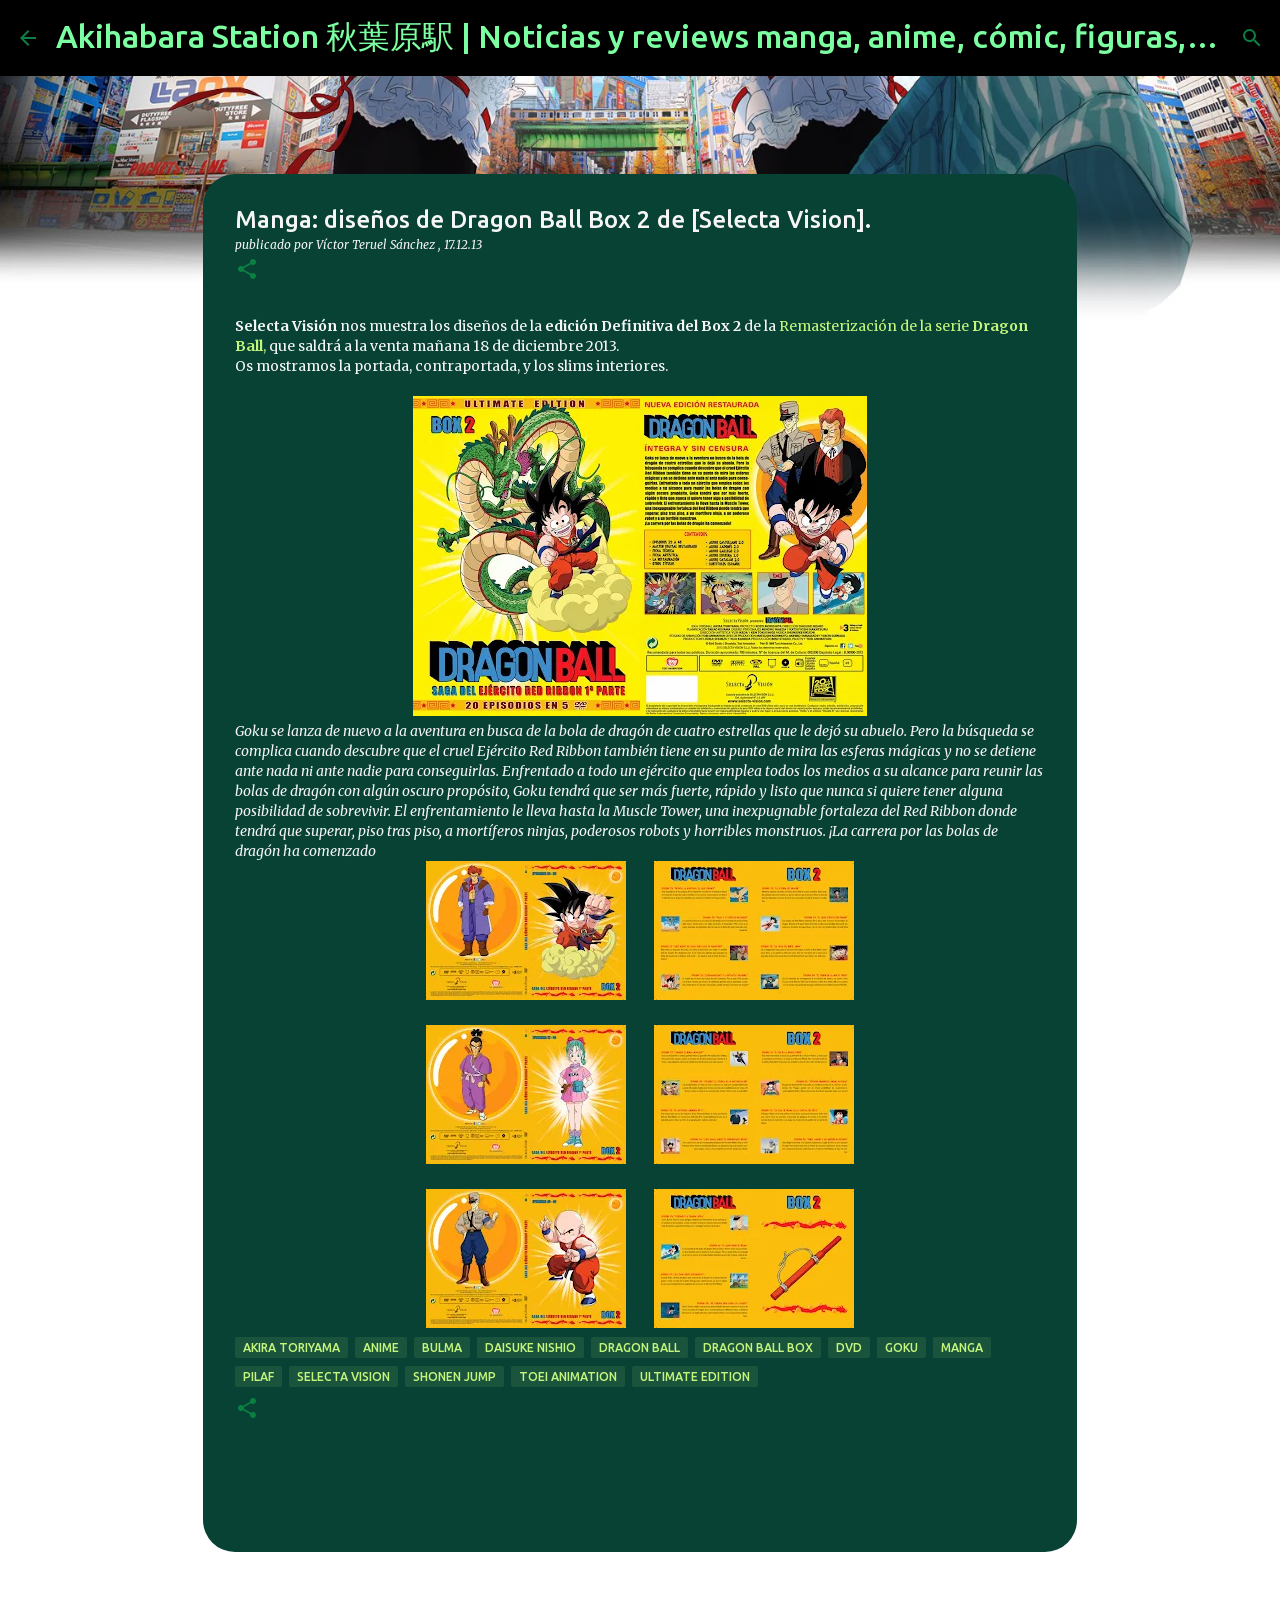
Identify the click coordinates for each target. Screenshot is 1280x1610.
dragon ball (639, 1347)
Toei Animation (568, 1376)
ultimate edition (695, 1376)
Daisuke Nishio (530, 1347)
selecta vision (343, 1376)
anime (381, 1347)
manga (962, 1347)
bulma (442, 1347)
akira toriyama (291, 1347)
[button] (247, 270)
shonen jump (454, 1376)
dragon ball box (758, 1347)
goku (901, 1347)
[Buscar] (1252, 38)
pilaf (258, 1376)
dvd (849, 1347)
